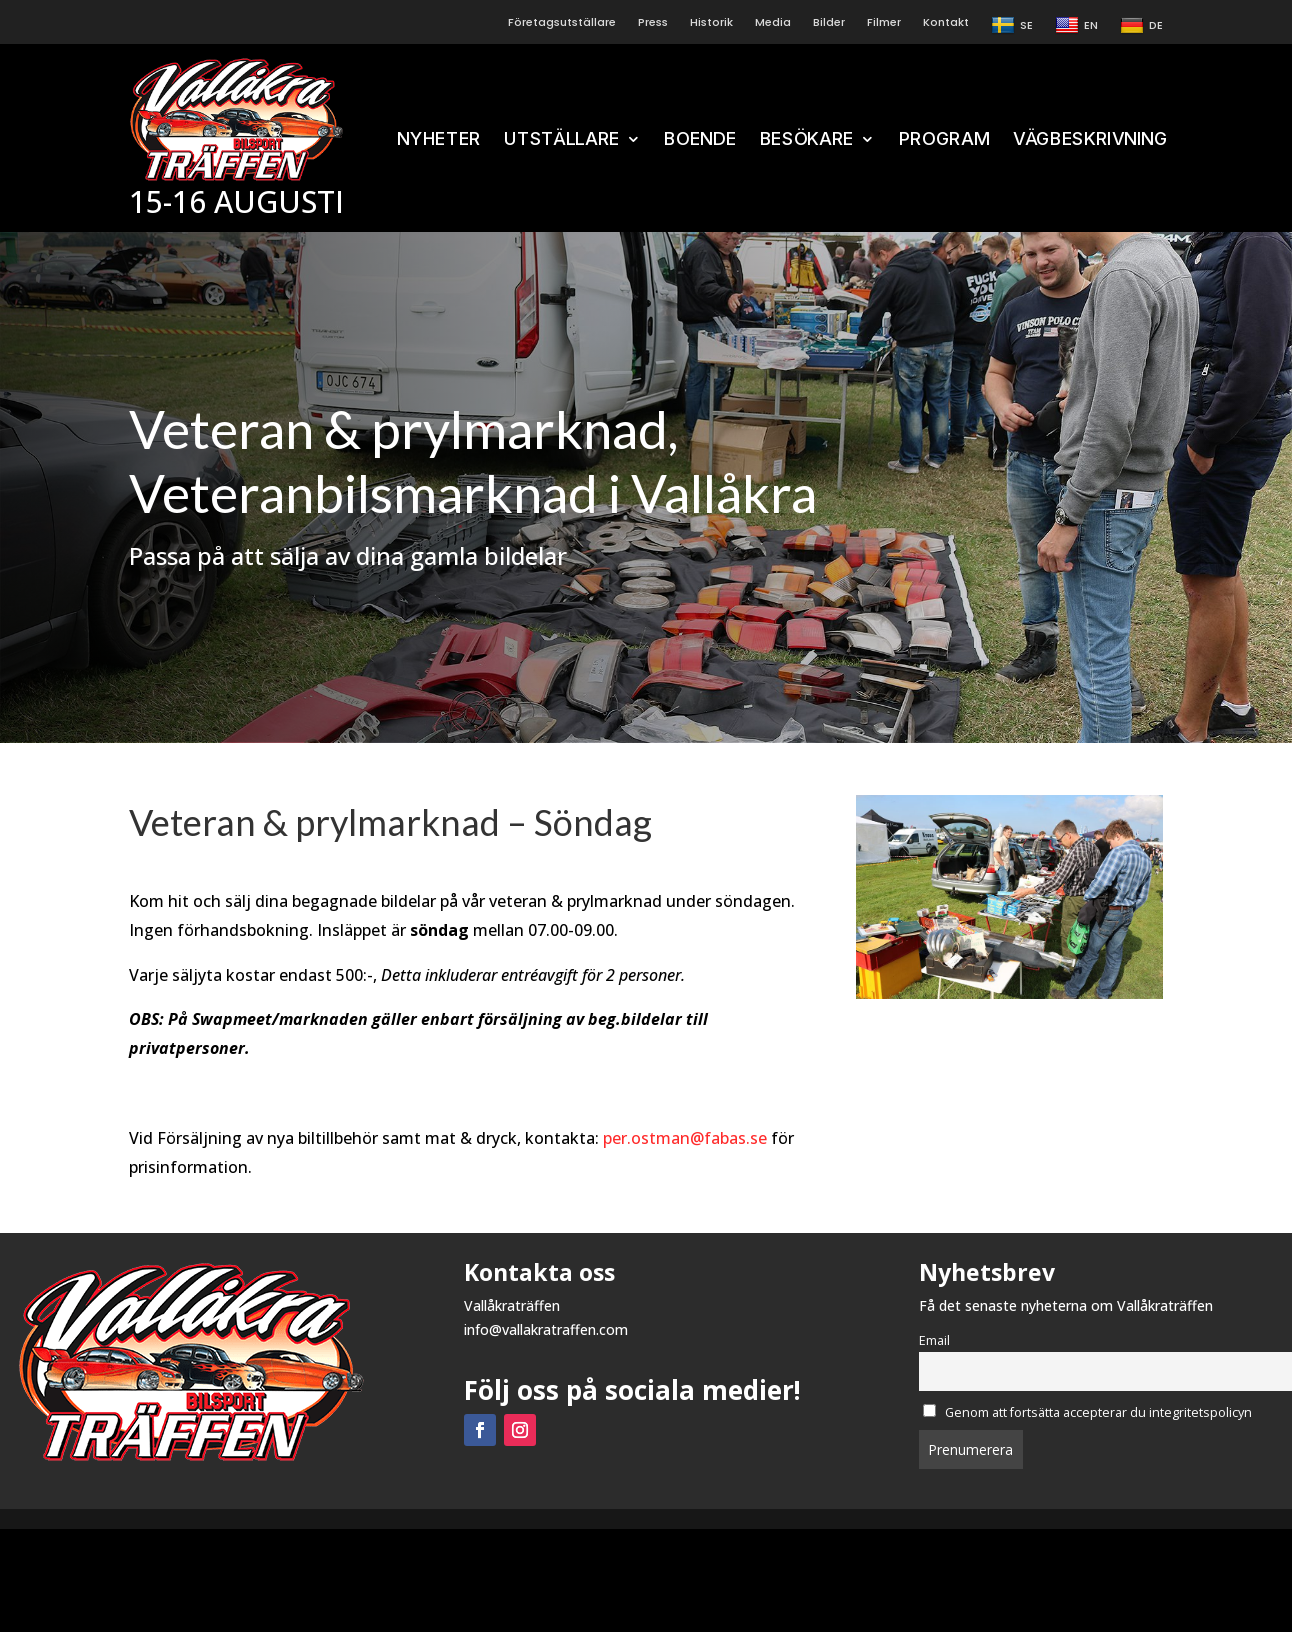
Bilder (829, 22)
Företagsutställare (562, 22)
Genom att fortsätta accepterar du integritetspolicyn (1088, 1412)
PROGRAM (943, 140)
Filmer (884, 22)
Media (773, 22)
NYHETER (439, 140)
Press (653, 22)
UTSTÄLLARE (562, 140)
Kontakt (946, 22)
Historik (711, 22)
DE (1141, 26)
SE (1012, 26)
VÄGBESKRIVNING (1090, 140)
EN (1076, 26)
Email (934, 1340)
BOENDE (700, 140)
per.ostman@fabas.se (685, 1138)
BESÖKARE (806, 140)
